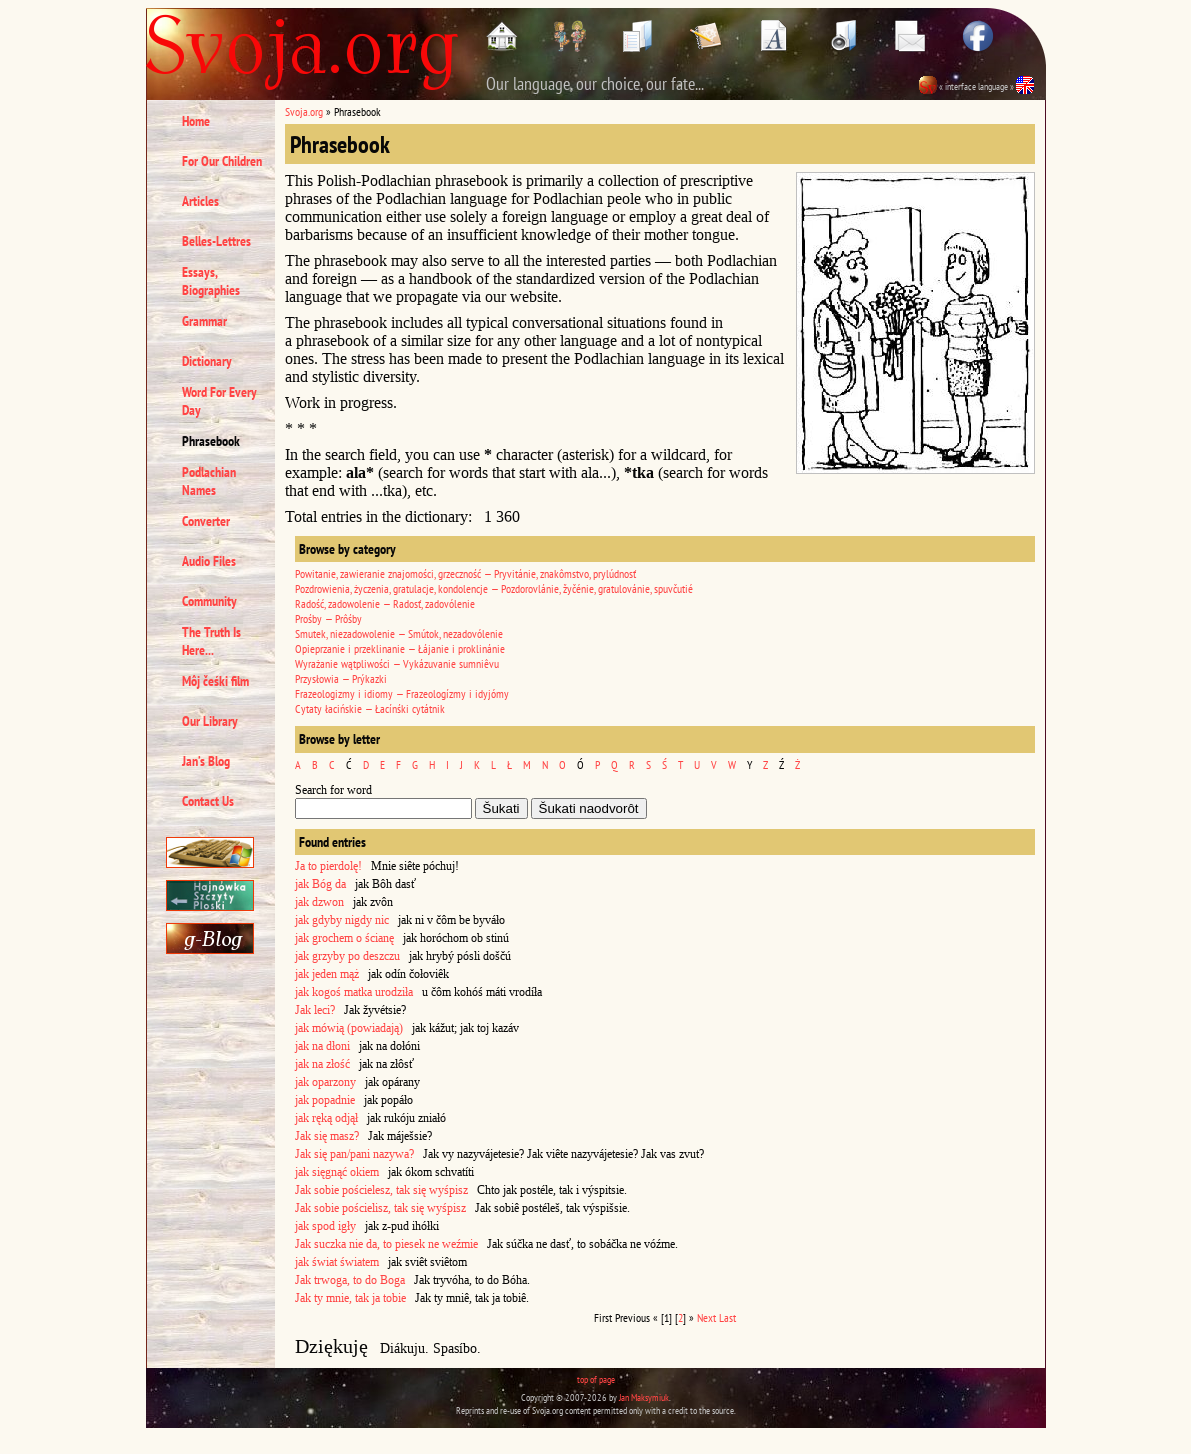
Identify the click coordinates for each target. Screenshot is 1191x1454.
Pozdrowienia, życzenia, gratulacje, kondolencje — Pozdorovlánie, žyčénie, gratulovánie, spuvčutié (494, 588)
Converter (206, 521)
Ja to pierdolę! (328, 866)
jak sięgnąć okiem (337, 1172)
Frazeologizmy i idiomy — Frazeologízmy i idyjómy (402, 693)
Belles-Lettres (216, 241)
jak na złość (322, 1064)
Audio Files (209, 561)
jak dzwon (319, 902)
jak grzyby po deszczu (347, 956)
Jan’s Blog (206, 761)
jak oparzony (325, 1082)
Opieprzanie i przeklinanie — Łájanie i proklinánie (400, 648)
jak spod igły (325, 1226)
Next (706, 1317)
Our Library (210, 721)
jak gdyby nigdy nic (342, 920)
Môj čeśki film (215, 681)
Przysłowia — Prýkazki (341, 678)
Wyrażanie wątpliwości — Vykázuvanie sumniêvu (397, 663)
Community (209, 601)
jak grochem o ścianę (344, 938)
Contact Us (208, 801)
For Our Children (222, 161)
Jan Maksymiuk (644, 1397)
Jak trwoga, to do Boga (350, 1280)
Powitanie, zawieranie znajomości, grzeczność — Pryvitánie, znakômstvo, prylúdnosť (465, 573)
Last (727, 1317)
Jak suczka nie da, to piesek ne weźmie (386, 1244)
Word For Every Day (219, 401)
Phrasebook (211, 441)
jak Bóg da (320, 884)
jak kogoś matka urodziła (354, 992)
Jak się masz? (327, 1136)
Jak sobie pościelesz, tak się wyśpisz (381, 1190)
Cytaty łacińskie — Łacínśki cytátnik (370, 708)
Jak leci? (315, 1010)
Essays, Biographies (211, 281)
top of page (596, 1379)
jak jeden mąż (327, 974)
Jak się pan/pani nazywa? (354, 1154)
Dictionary (207, 361)
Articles (200, 201)
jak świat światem (337, 1262)
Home (196, 121)
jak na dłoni (322, 1046)
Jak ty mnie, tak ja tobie (350, 1298)
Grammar (204, 321)
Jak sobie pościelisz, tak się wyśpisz (380, 1208)
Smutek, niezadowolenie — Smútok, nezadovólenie (399, 633)
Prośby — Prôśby (328, 618)
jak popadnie (325, 1100)
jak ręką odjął (326, 1118)
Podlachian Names (209, 481)
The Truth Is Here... (211, 641)
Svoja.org (304, 111)
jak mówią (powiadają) (349, 1028)
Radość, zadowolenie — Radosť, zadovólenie (385, 603)
